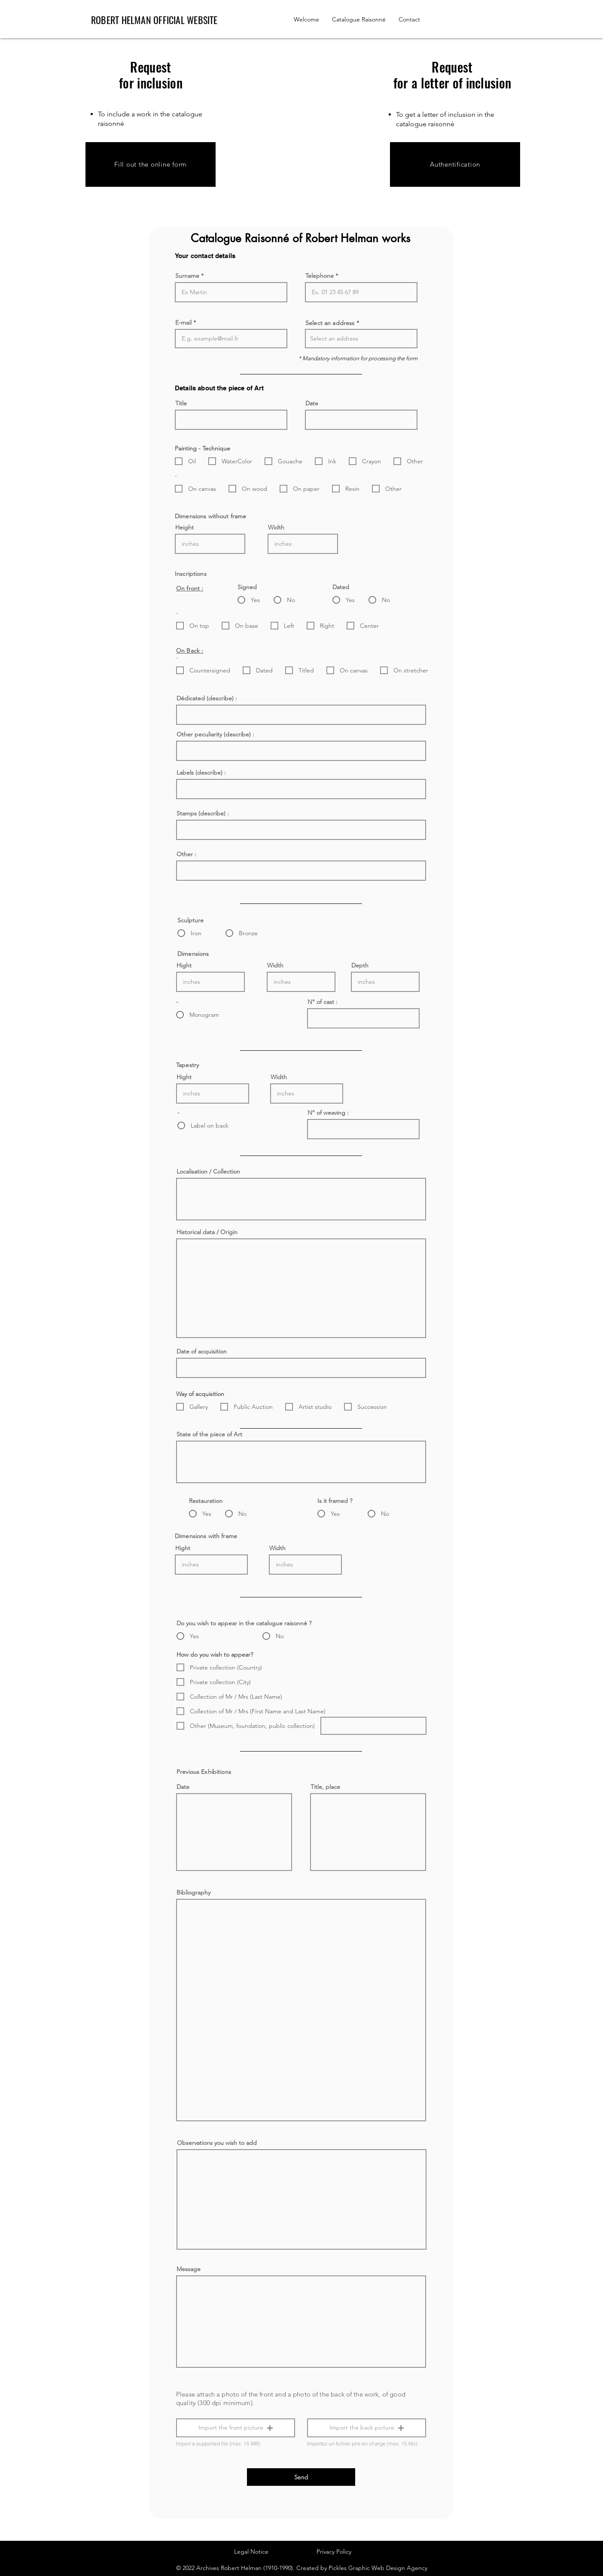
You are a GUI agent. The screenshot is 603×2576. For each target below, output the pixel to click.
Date (311, 403)
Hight (184, 965)
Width (276, 527)
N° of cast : (323, 1002)
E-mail (183, 322)
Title (181, 403)
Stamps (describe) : (203, 813)
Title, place (325, 1787)
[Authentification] (455, 164)
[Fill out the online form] (150, 164)
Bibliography (193, 1892)
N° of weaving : (328, 1113)
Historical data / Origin (207, 1232)
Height (184, 527)
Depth (359, 965)
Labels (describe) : (201, 772)
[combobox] (361, 338)
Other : (186, 854)
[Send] (301, 2477)
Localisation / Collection (208, 1171)
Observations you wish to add (217, 2143)
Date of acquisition (202, 1351)
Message (189, 2269)
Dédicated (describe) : (207, 698)
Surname (187, 276)
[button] (235, 2427)
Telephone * (321, 276)
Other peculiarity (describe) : (215, 734)
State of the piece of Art (209, 1434)
